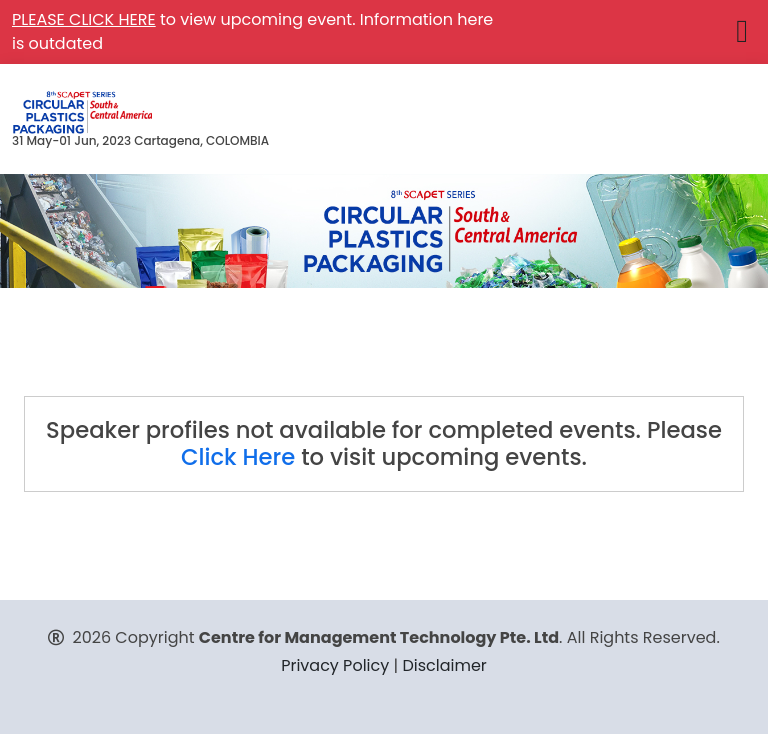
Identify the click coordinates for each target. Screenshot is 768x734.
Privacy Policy (335, 665)
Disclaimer (444, 665)
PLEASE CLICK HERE (84, 19)
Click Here (238, 457)
